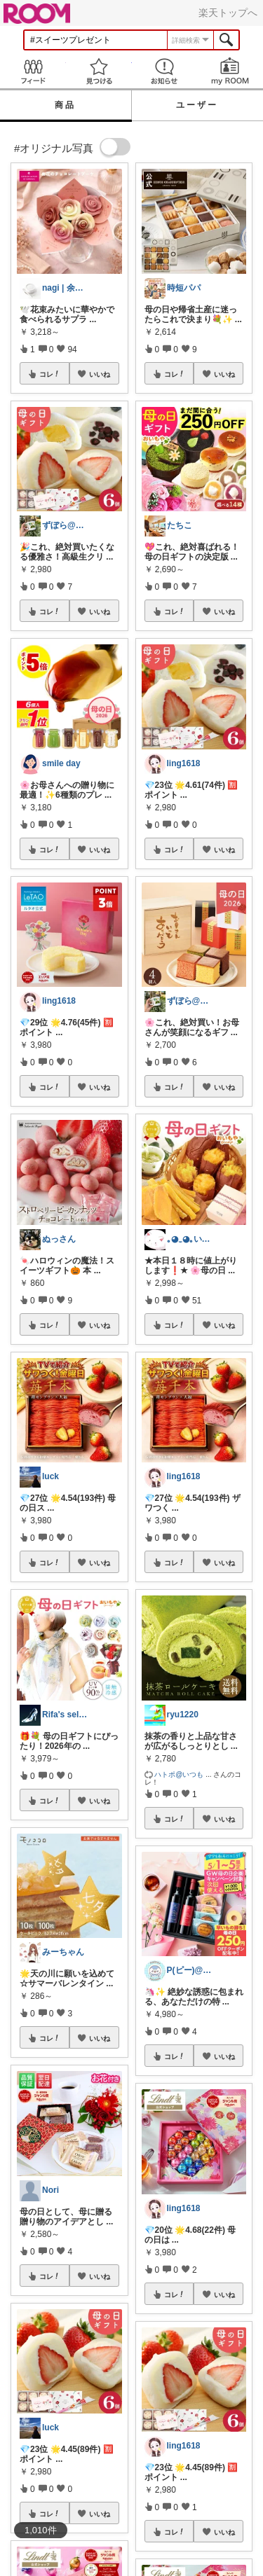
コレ (49, 374)
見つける (99, 71)
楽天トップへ (227, 12)
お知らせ (165, 71)
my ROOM (230, 71)
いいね (99, 374)
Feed (33, 71)
